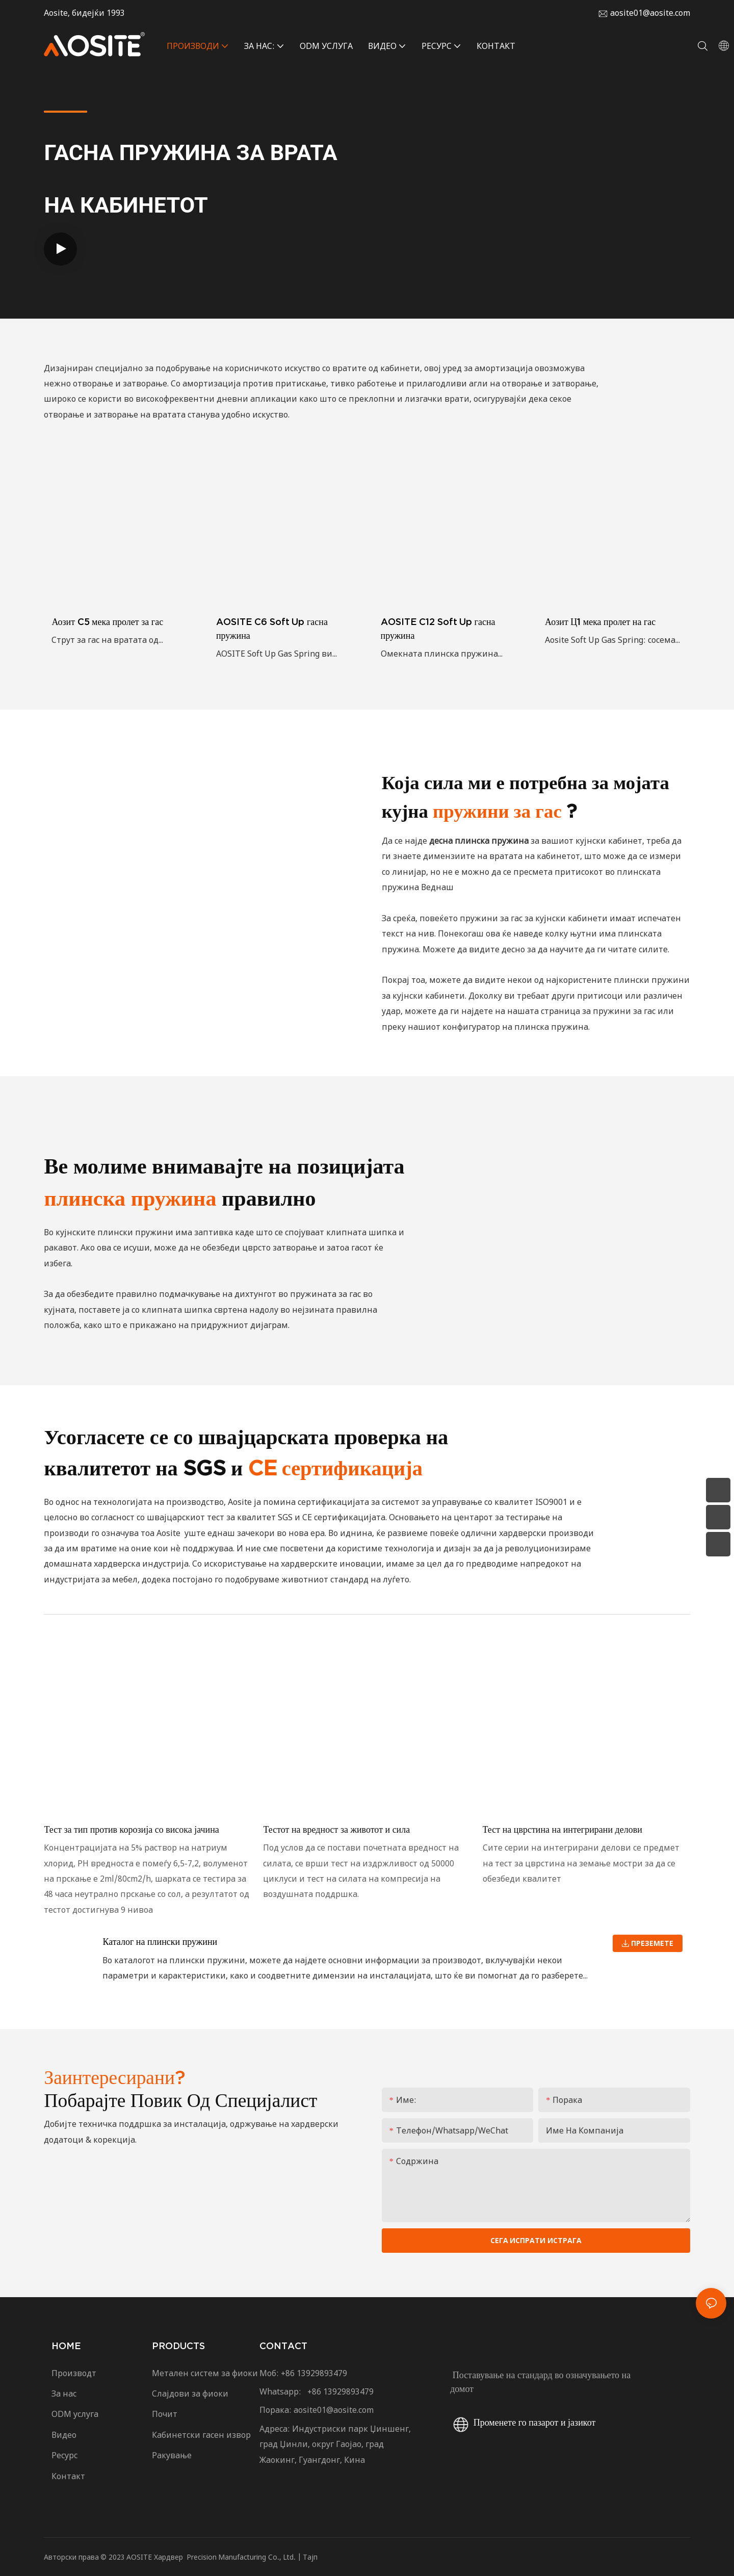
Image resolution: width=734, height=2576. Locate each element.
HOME (66, 2345)
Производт (73, 2373)
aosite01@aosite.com (650, 12)
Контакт (69, 2476)
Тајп (310, 2557)
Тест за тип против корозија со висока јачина (131, 1829)
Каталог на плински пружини (159, 1941)
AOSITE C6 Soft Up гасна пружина (272, 628)
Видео (63, 2434)
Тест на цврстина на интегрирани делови (562, 1829)
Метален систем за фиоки (205, 2373)
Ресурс (67, 2455)
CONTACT (283, 2345)
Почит (164, 2414)
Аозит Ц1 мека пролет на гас (600, 621)
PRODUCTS (178, 2345)
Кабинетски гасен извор (201, 2434)
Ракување (172, 2455)
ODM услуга (74, 2414)
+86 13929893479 (314, 2373)
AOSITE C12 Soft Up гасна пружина (438, 628)
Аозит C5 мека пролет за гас (107, 621)
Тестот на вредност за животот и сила (336, 1829)
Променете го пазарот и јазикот (522, 2422)
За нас (63, 2393)
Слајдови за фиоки (190, 2393)
